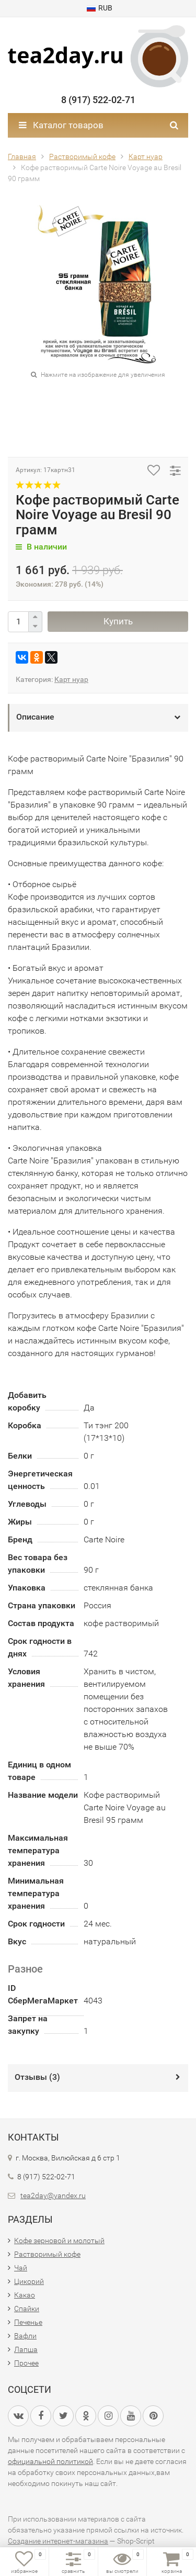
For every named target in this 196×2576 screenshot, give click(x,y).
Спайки (26, 2308)
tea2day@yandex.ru (53, 2195)
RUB (99, 8)
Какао (24, 2295)
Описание (35, 717)
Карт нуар (71, 679)
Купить (118, 621)
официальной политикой (50, 2461)
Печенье (28, 2322)
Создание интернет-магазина (58, 2541)
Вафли (25, 2336)
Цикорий (29, 2281)
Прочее (26, 2363)
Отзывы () (37, 2077)
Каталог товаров (61, 125)
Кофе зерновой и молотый (59, 2240)
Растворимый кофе (47, 2254)
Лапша (26, 2349)
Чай (20, 2268)
